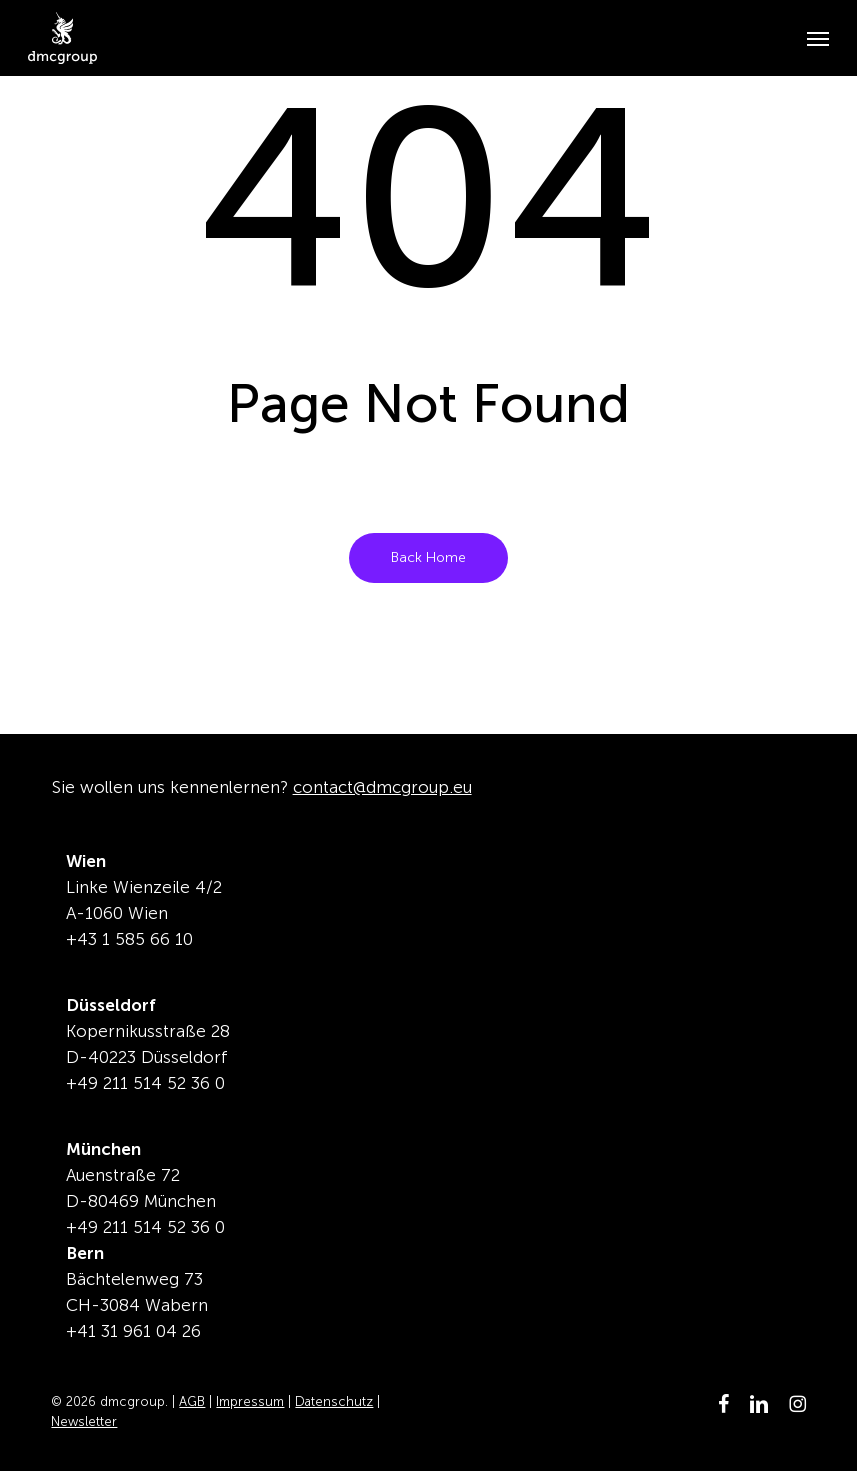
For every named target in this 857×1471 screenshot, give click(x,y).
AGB (192, 1401)
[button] (818, 38)
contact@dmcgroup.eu (382, 787)
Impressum (250, 1401)
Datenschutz (334, 1401)
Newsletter (84, 1421)
